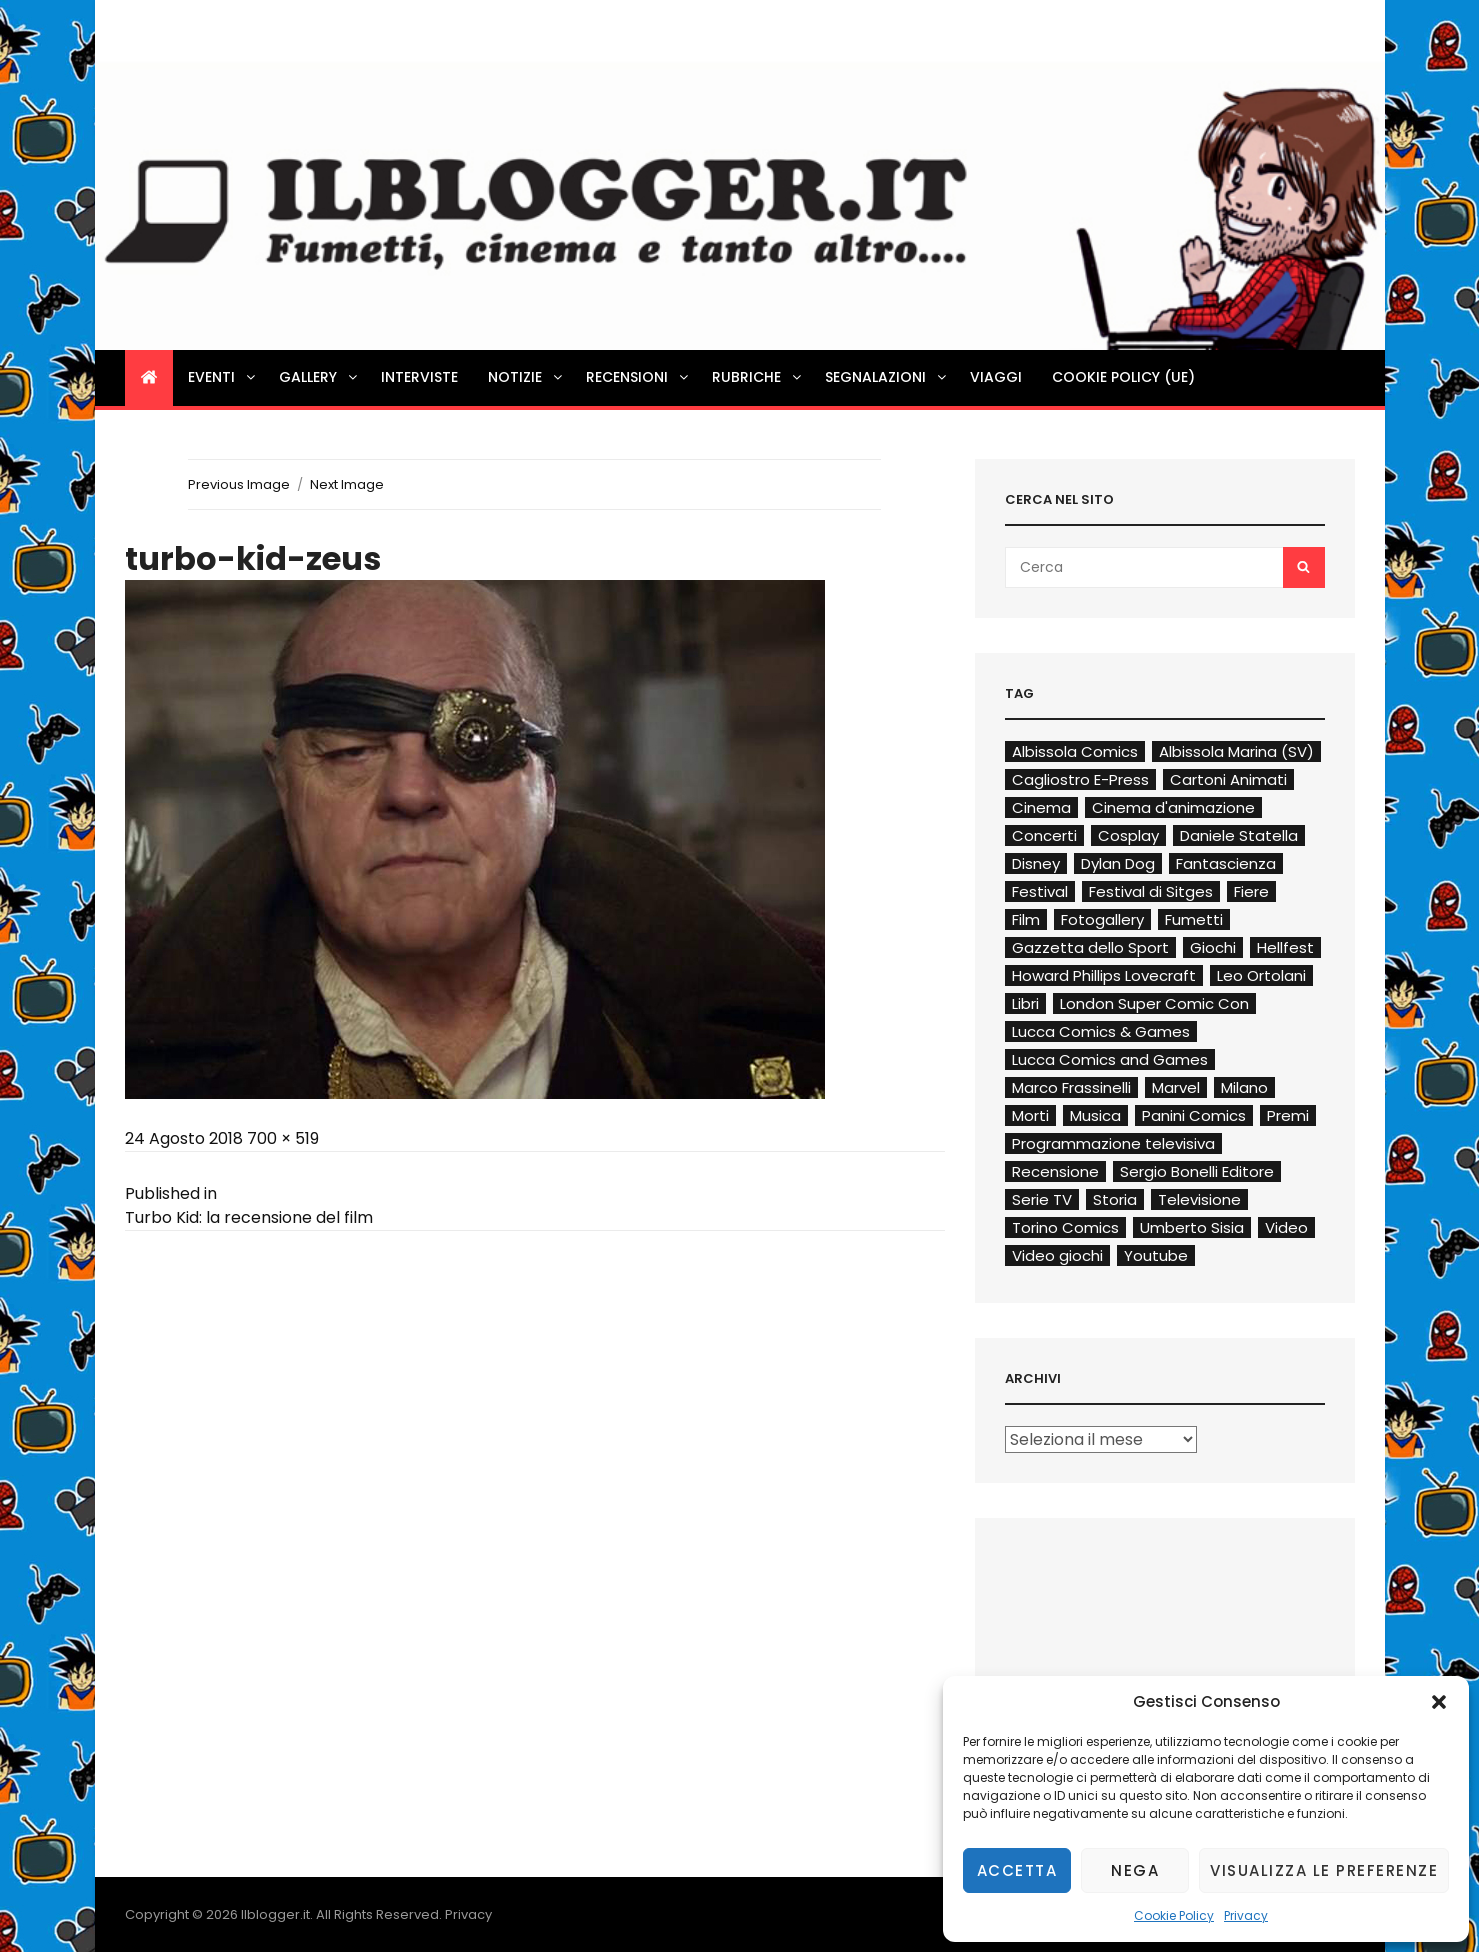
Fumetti (1194, 919)
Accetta (1017, 1870)
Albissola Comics (1075, 751)
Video (1286, 1227)
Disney (1036, 863)
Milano (1244, 1087)
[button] (1439, 1702)
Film (1026, 919)
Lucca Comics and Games (1110, 1059)
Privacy (1246, 1915)
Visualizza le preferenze (1324, 1870)
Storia (1115, 1199)
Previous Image (239, 484)
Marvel (1176, 1087)
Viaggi (996, 377)
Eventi (223, 377)
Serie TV (1042, 1199)
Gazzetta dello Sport (1090, 947)
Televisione (1199, 1199)
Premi (1288, 1115)
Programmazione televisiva (1113, 1143)
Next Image (347, 484)
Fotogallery (1102, 919)
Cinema (1041, 807)
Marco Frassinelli (1071, 1087)
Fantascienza (1226, 863)
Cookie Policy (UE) (1123, 377)
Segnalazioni (887, 377)
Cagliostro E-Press (1080, 779)
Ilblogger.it (275, 1914)
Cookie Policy (1174, 1915)
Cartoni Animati (1228, 779)
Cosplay (1128, 835)
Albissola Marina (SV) (1236, 751)
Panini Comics (1194, 1115)
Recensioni (638, 377)
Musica (1095, 1115)
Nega (1135, 1870)
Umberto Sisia (1192, 1227)
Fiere (1251, 891)
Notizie (526, 377)
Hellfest (1285, 947)
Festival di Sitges (1151, 891)
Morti (1030, 1115)
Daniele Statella (1239, 835)
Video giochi (1057, 1255)
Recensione (1055, 1171)
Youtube (1156, 1255)
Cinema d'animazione (1173, 807)
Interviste (419, 377)
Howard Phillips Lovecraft (1104, 975)
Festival (1040, 891)
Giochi (1213, 947)
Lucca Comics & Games (1101, 1031)
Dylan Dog (1118, 863)
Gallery (319, 377)
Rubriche (758, 377)
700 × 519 (283, 1138)
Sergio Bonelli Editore (1197, 1171)
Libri (1025, 1003)
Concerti (1044, 835)
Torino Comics (1065, 1227)
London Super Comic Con (1154, 1003)
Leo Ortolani (1261, 975)
